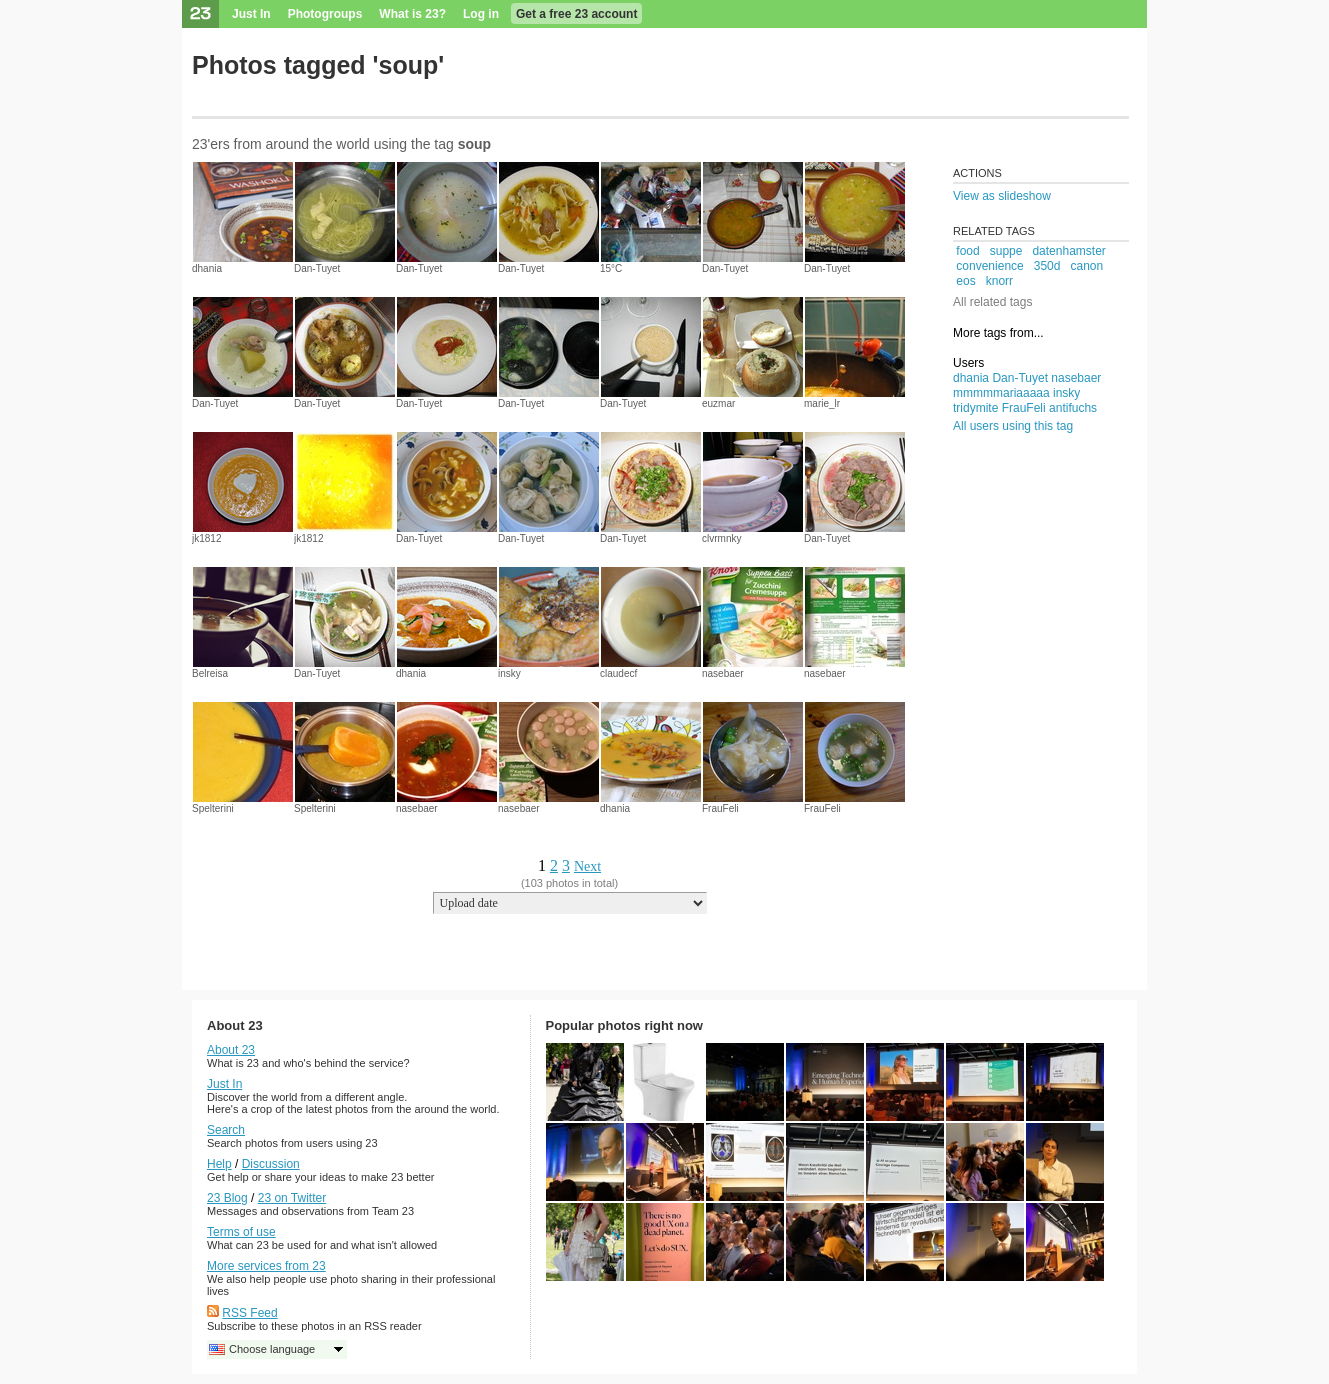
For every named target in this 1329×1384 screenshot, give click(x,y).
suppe (1006, 251)
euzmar (718, 403)
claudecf (618, 673)
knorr (999, 281)
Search (226, 1130)
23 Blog (227, 1198)
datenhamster (1068, 251)
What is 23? (412, 14)
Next (587, 866)
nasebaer (723, 673)
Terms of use (241, 1232)
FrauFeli (720, 808)
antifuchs (1073, 408)
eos (965, 281)
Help (219, 1164)
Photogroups (325, 14)
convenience (989, 266)
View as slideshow (1002, 196)
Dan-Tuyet (317, 268)
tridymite (975, 408)
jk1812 (206, 538)
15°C (611, 268)
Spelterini (213, 808)
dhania (207, 268)
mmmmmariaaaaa (1001, 393)
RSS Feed (249, 1313)
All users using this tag (1013, 426)
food (967, 251)
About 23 (231, 1050)
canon (1086, 266)
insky (509, 673)
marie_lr (822, 403)
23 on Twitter (292, 1198)
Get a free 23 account (576, 14)
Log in (481, 14)
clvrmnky (721, 538)
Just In (251, 14)
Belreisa (210, 673)
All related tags (992, 302)
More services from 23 (266, 1266)
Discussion (271, 1164)
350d (1047, 266)
